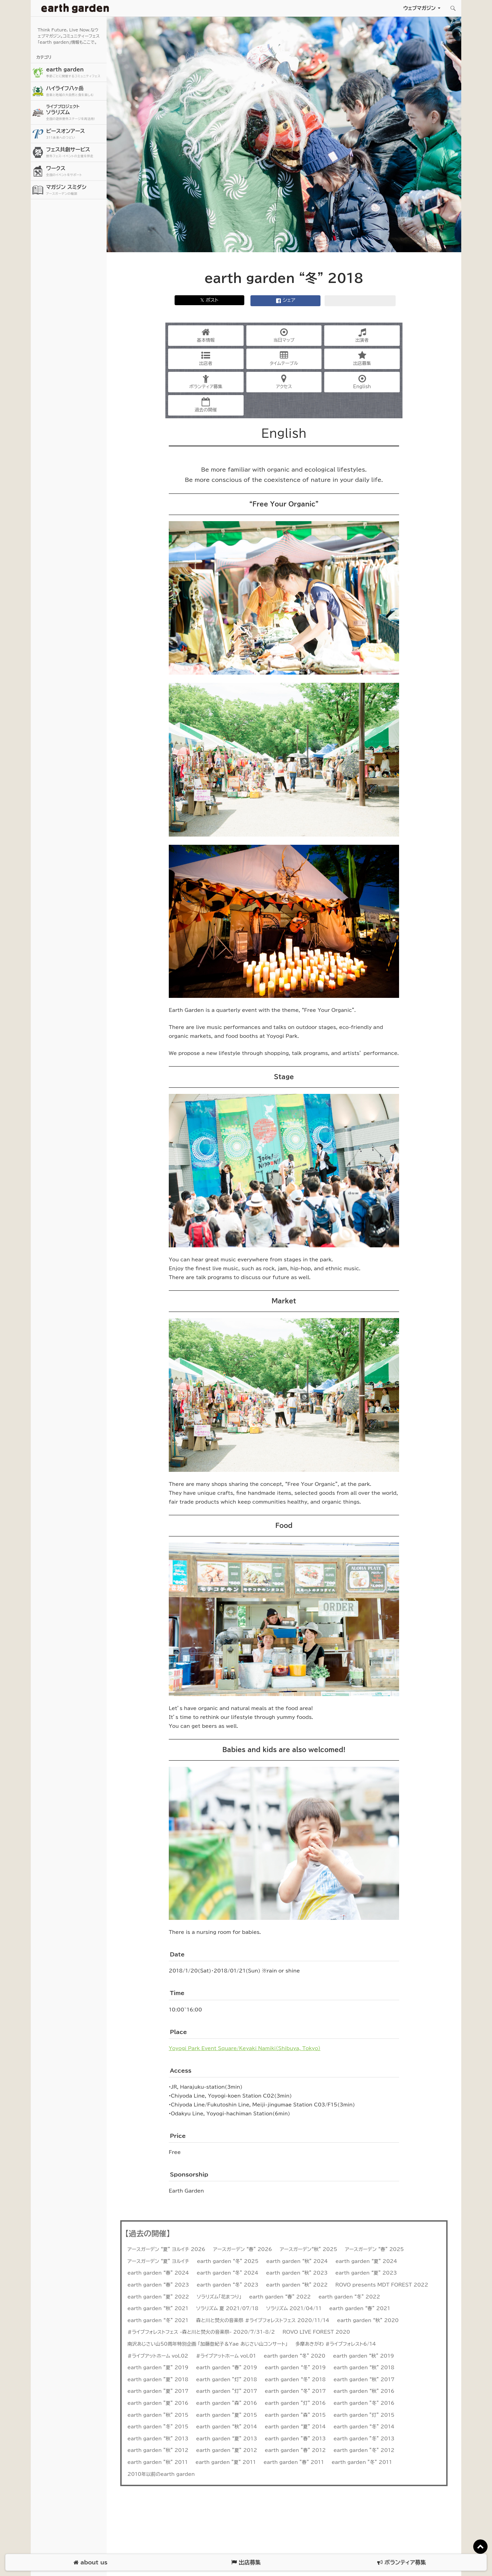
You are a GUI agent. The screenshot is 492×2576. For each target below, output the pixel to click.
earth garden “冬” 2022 (349, 2296)
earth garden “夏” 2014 (295, 2426)
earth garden (75, 72)
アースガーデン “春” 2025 (374, 2249)
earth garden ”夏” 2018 (157, 2379)
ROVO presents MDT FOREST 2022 (382, 2284)
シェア (286, 301)
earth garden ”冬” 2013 (363, 2438)
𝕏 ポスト (209, 300)
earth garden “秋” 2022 (297, 2284)
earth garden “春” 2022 (280, 2296)
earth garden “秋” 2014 (226, 2426)
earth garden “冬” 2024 (227, 2272)
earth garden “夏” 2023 (366, 2272)
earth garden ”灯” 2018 (226, 2379)
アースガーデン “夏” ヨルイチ (158, 2261)
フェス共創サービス (75, 152)
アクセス (284, 381)
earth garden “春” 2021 (359, 2308)
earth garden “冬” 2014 (363, 2426)
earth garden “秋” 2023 (297, 2272)
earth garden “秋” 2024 (297, 2261)
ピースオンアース (75, 134)
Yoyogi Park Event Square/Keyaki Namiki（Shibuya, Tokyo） (244, 2048)
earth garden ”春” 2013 (295, 2438)
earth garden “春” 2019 (226, 2367)
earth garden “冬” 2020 (294, 2356)
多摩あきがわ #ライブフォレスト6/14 (335, 2344)
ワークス (75, 171)
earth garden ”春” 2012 (295, 2450)
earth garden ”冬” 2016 (363, 2403)
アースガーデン (75, 8)
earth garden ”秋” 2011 (157, 2462)
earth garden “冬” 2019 (295, 2367)
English (362, 381)
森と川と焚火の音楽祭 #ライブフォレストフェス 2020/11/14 (262, 2320)
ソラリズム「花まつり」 (219, 2296)
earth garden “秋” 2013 (157, 2438)
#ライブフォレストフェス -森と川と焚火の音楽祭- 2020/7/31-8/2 (201, 2332)
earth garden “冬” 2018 (295, 2379)
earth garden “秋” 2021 (157, 2308)
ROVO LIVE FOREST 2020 (316, 2332)
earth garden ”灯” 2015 (363, 2415)
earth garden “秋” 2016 (363, 2391)
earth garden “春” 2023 (158, 2284)
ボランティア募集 (205, 381)
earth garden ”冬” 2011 (362, 2462)
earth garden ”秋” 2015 (157, 2415)
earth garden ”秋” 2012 (157, 2450)
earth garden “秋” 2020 (368, 2320)
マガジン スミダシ (75, 190)
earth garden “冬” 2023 (227, 2284)
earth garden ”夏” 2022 (158, 2296)
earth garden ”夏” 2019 (157, 2367)
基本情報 (206, 335)
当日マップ (284, 335)
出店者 (206, 358)
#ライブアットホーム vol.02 (157, 2356)
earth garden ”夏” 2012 (226, 2450)
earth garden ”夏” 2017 (157, 2391)
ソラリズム (75, 112)
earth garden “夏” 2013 (226, 2438)
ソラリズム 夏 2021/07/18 (227, 2308)
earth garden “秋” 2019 (363, 2356)
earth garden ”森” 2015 (295, 2415)
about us (90, 2562)
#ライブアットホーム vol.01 (226, 2356)
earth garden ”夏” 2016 (157, 2403)
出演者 (362, 335)
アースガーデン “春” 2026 (242, 2249)
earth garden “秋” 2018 (363, 2367)
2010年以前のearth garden (161, 2474)
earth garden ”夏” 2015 (226, 2415)
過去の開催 (206, 404)
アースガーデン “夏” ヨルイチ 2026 (166, 2249)
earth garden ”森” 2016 (226, 2403)
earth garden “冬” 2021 (157, 2320)
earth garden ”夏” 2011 (225, 2462)
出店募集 (362, 358)
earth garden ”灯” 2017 (226, 2391)
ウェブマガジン (419, 8)
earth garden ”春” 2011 (293, 2462)
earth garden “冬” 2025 (227, 2261)
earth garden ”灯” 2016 (295, 2403)
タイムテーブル (284, 358)
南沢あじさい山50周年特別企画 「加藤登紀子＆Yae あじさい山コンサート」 (207, 2344)
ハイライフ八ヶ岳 (75, 91)
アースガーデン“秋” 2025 (308, 2249)
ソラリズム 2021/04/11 (294, 2308)
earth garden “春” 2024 (158, 2272)
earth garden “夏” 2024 (366, 2261)
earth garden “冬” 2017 (295, 2391)
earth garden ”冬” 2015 (157, 2426)
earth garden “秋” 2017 (363, 2379)
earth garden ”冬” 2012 (363, 2450)
